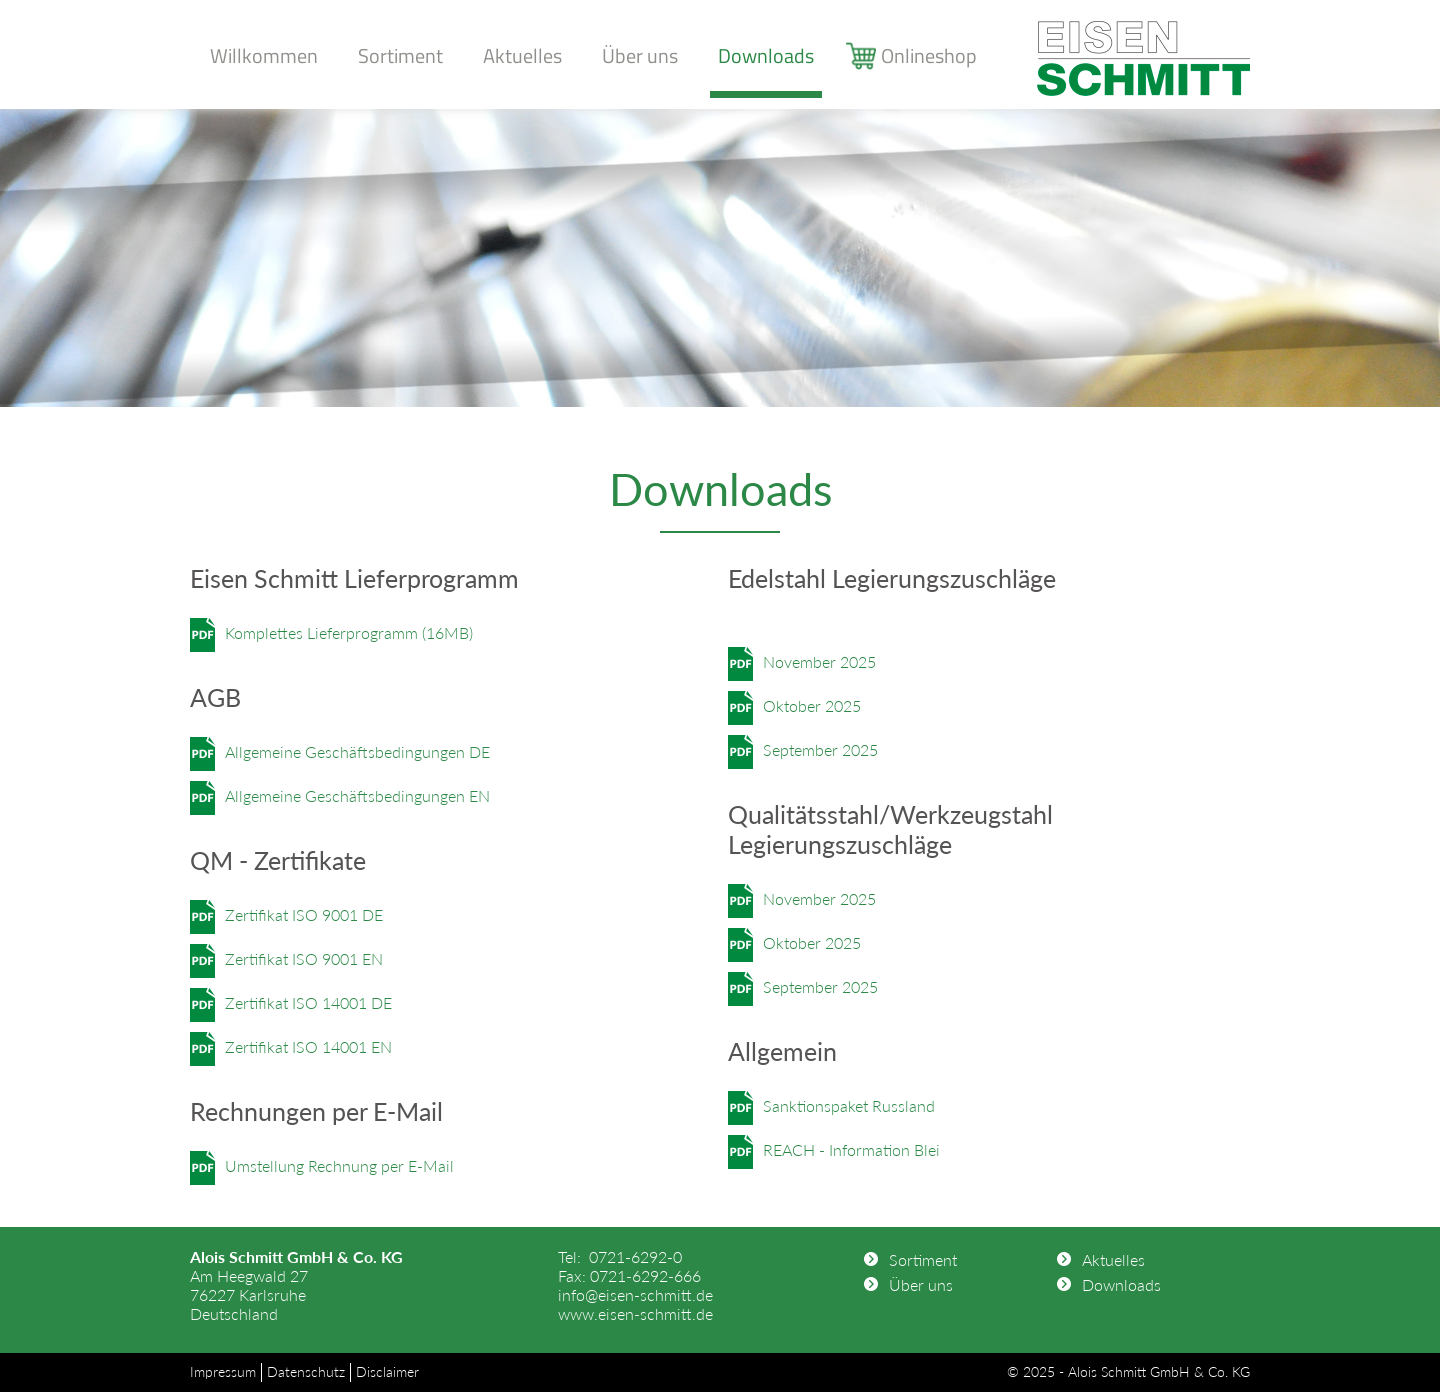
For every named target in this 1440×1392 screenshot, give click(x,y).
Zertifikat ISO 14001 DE (308, 1002)
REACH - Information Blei (851, 1149)
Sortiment (400, 55)
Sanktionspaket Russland (849, 1105)
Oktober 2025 (812, 705)
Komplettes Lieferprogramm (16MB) (349, 632)
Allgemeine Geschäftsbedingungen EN (357, 795)
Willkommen (264, 55)
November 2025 (819, 661)
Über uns (640, 55)
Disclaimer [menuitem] (387, 1371)
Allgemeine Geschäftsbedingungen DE (357, 751)
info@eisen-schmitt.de (635, 1294)
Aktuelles (522, 55)
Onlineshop (929, 55)
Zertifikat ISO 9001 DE (304, 914)
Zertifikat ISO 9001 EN (304, 958)
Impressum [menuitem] (223, 1371)
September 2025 (820, 749)
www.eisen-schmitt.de (635, 1313)
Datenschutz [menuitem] (306, 1371)
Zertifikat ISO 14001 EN (308, 1046)
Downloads (766, 55)
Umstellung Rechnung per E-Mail (339, 1165)
